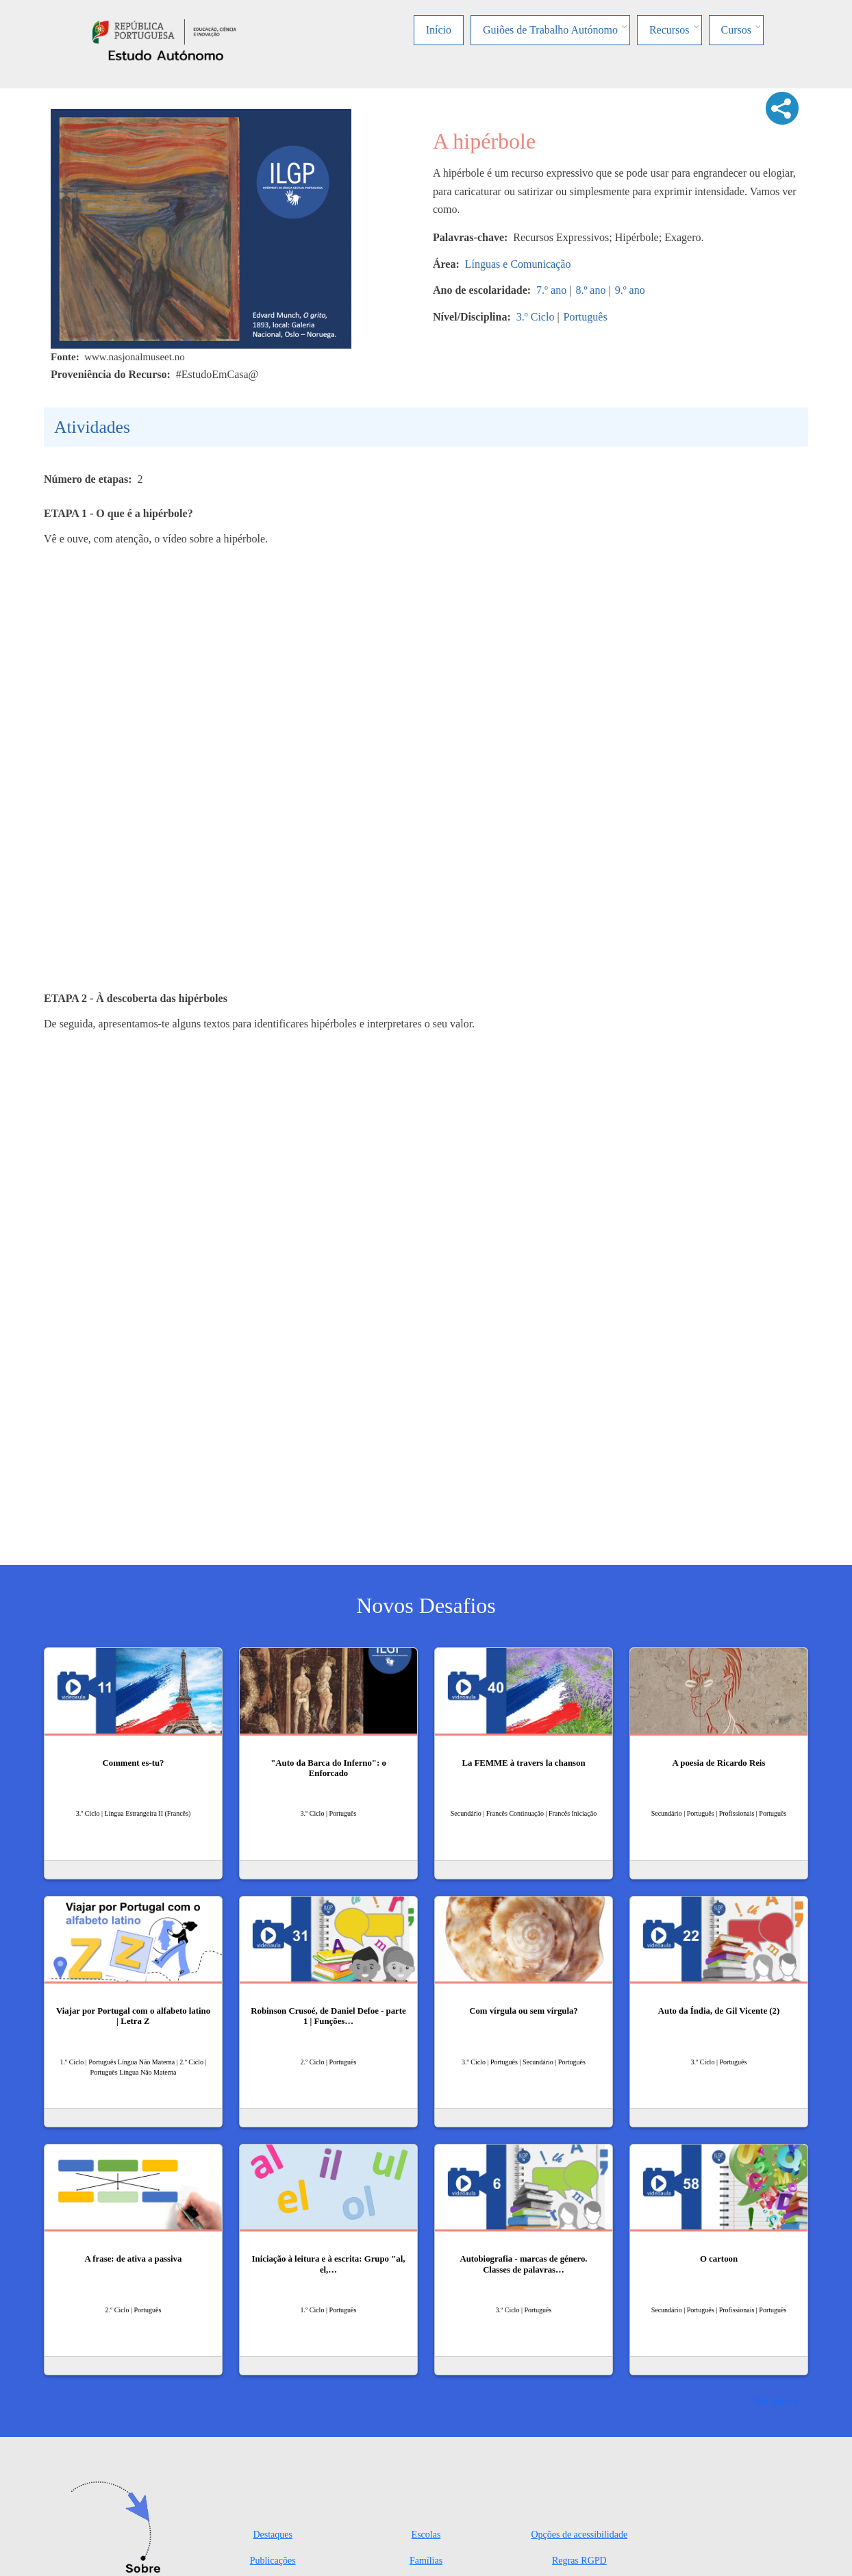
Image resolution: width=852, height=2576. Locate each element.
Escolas (426, 2534)
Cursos (736, 30)
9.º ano (630, 290)
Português (585, 317)
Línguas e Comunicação (518, 264)
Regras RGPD (579, 2560)
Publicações (273, 2560)
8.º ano (590, 290)
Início (438, 30)
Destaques (272, 2534)
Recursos (669, 30)
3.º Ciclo (535, 317)
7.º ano (551, 290)
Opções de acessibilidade (579, 2534)
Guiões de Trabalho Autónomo (550, 30)
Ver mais (772, 2400)
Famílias (426, 2560)
